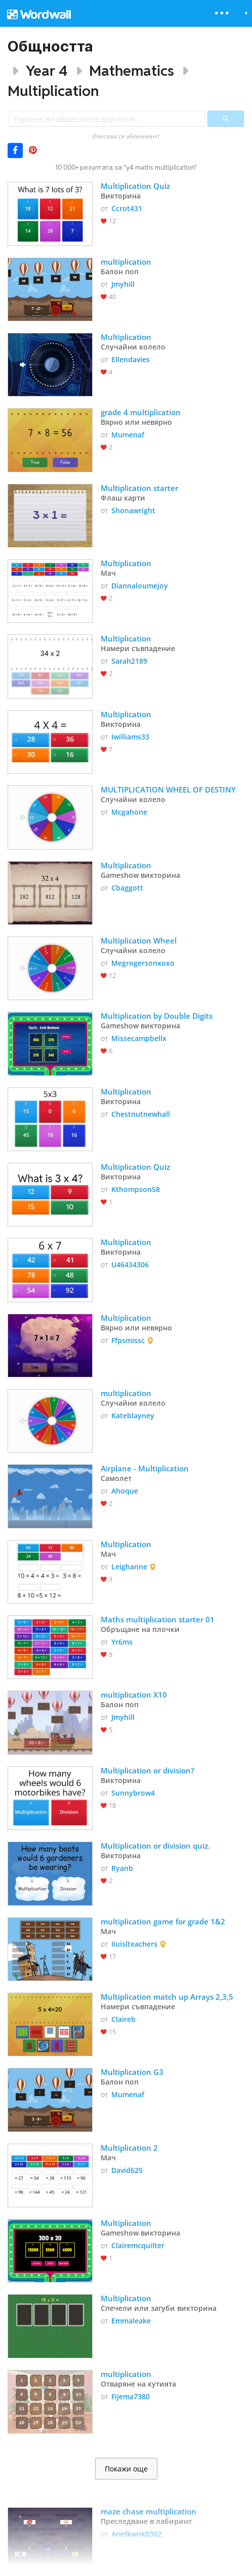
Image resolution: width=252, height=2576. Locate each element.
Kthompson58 (135, 1189)
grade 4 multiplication (142, 412)
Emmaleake (131, 2320)
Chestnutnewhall (140, 1114)
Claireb (123, 2019)
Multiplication (53, 90)
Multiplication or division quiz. (155, 1846)
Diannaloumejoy (139, 585)
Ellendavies (130, 359)
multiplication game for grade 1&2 (163, 1921)
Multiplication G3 (132, 2072)
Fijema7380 (130, 2396)
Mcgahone (129, 812)
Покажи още (126, 2468)
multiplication (126, 262)
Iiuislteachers (134, 1944)
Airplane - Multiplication (145, 1468)
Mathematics (131, 70)
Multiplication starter (140, 488)
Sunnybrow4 (133, 1793)
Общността (50, 46)
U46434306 (130, 1264)
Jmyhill (123, 284)
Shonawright (133, 510)
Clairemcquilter (137, 2245)
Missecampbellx (138, 1038)
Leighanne (129, 1566)
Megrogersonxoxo (143, 963)
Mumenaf (127, 434)
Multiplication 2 (129, 2148)
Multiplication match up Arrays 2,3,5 (167, 1997)
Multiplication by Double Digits (158, 1016)
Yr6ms (122, 1642)
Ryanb (122, 1868)
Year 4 (47, 70)
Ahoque (124, 1491)
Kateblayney (132, 1415)
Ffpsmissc (128, 1340)
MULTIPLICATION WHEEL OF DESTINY (168, 789)
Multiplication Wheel (139, 940)
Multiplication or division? (148, 1770)
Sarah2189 (129, 661)
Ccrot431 (126, 208)
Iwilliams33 (130, 736)
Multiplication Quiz (135, 186)
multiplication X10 (134, 1695)
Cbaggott (127, 888)
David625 (127, 2170)
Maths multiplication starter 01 (158, 1619)
